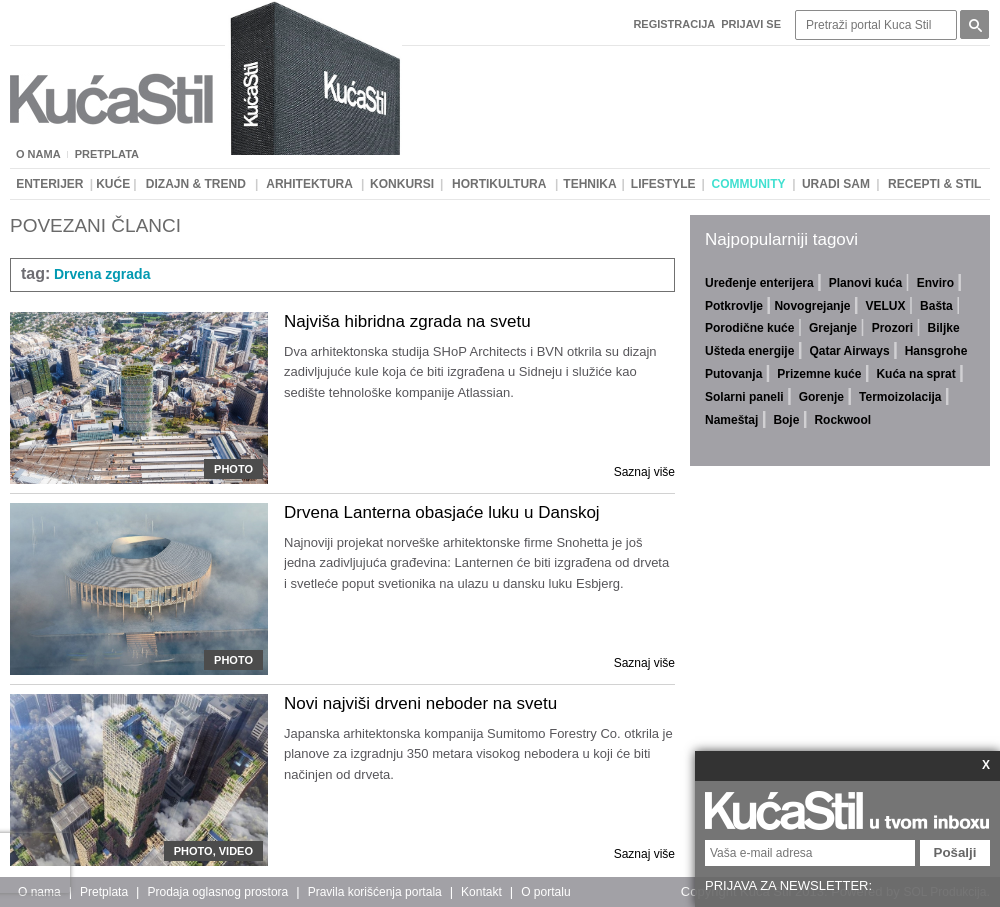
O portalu (545, 892)
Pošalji (955, 852)
